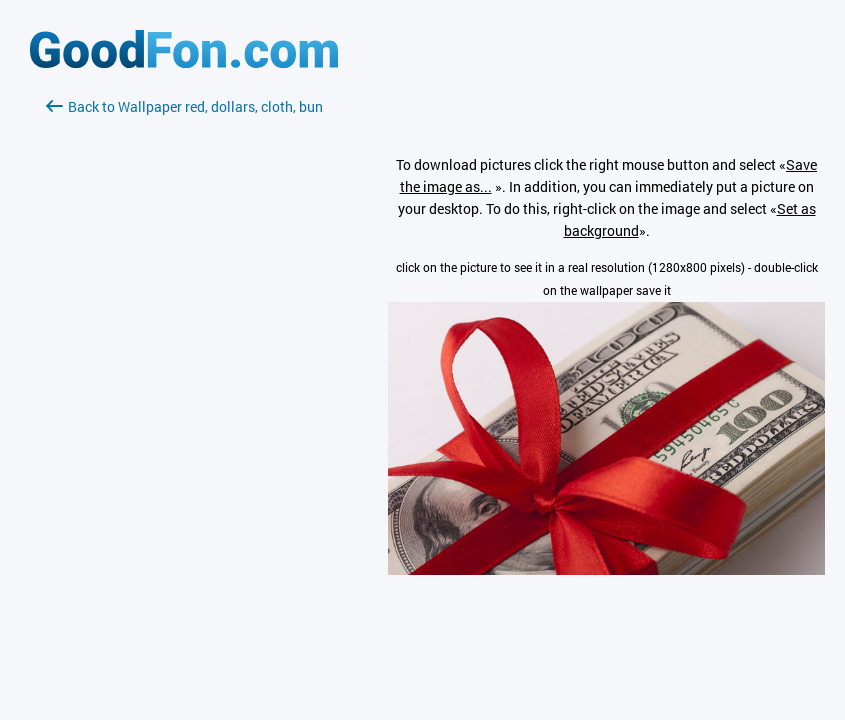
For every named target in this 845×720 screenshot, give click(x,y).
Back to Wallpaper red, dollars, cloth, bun (184, 106)
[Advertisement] (184, 355)
